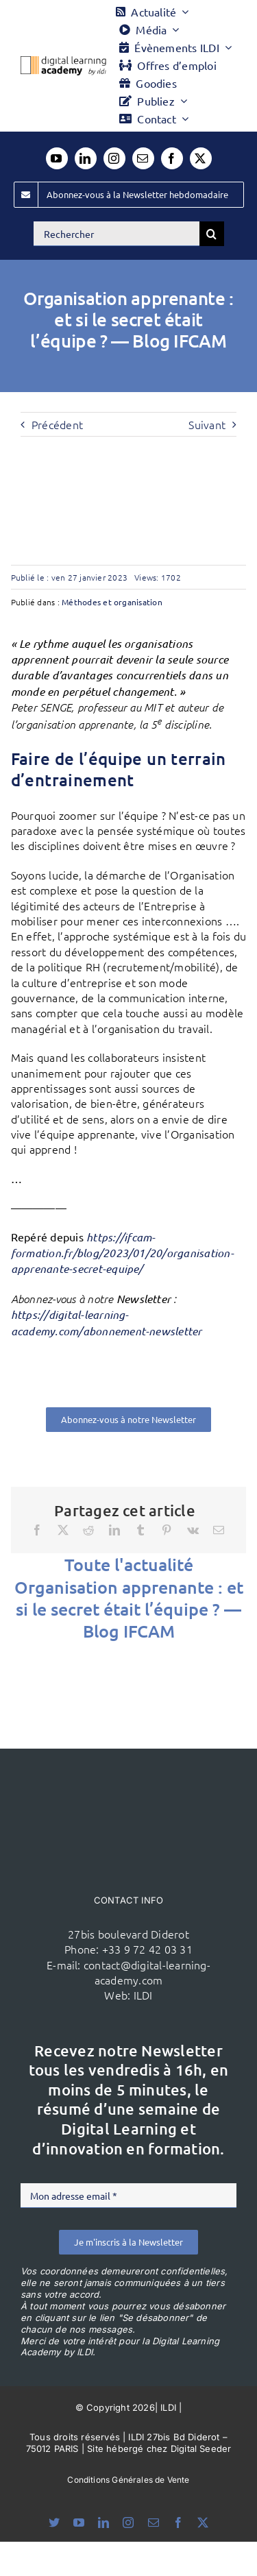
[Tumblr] (140, 1530)
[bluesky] (54, 2522)
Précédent (57, 424)
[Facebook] (37, 1530)
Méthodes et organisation (112, 601)
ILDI (143, 1994)
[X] (63, 1530)
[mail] (143, 158)
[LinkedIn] (114, 1530)
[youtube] (57, 158)
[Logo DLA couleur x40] (63, 61)
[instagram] (114, 158)
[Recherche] (211, 233)
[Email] (218, 1530)
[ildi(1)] (128, 1774)
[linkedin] (86, 158)
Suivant (206, 424)
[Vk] (193, 1530)
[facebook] (172, 158)
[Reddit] (88, 1530)
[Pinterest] (166, 1530)
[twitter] (201, 158)
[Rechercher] (116, 233)
